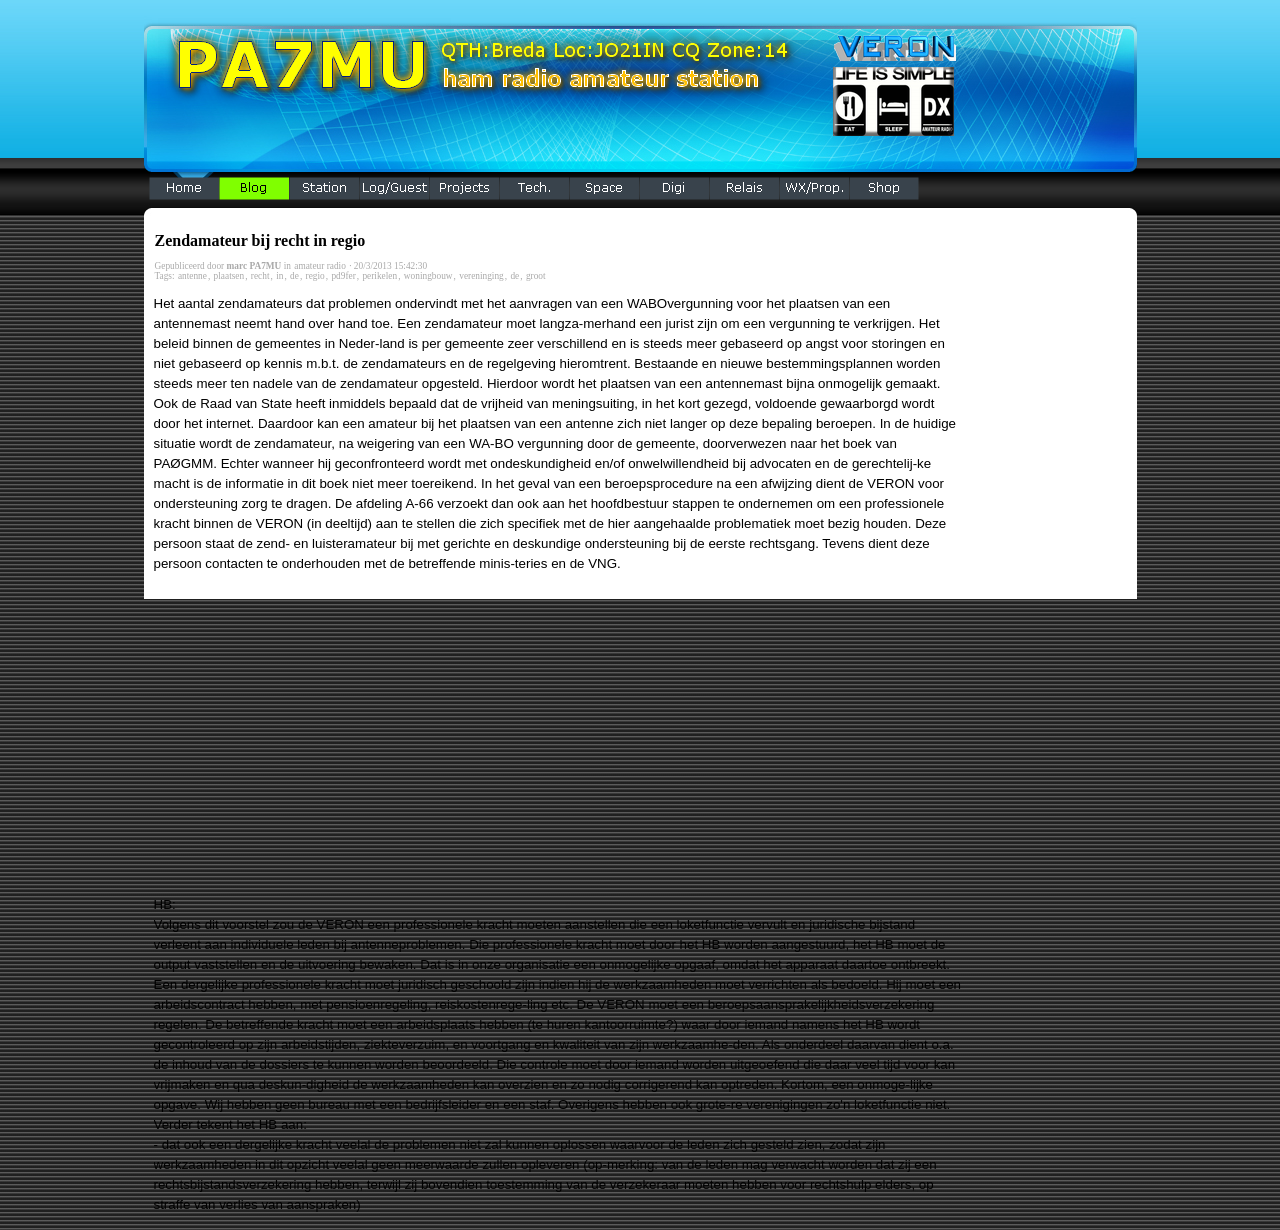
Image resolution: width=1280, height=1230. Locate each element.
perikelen (379, 276)
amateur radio (320, 266)
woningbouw (428, 276)
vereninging (481, 276)
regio (315, 276)
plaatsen (229, 276)
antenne (192, 276)
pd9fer (343, 276)
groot (536, 276)
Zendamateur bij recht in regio (260, 240)
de (294, 276)
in (279, 276)
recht (260, 276)
